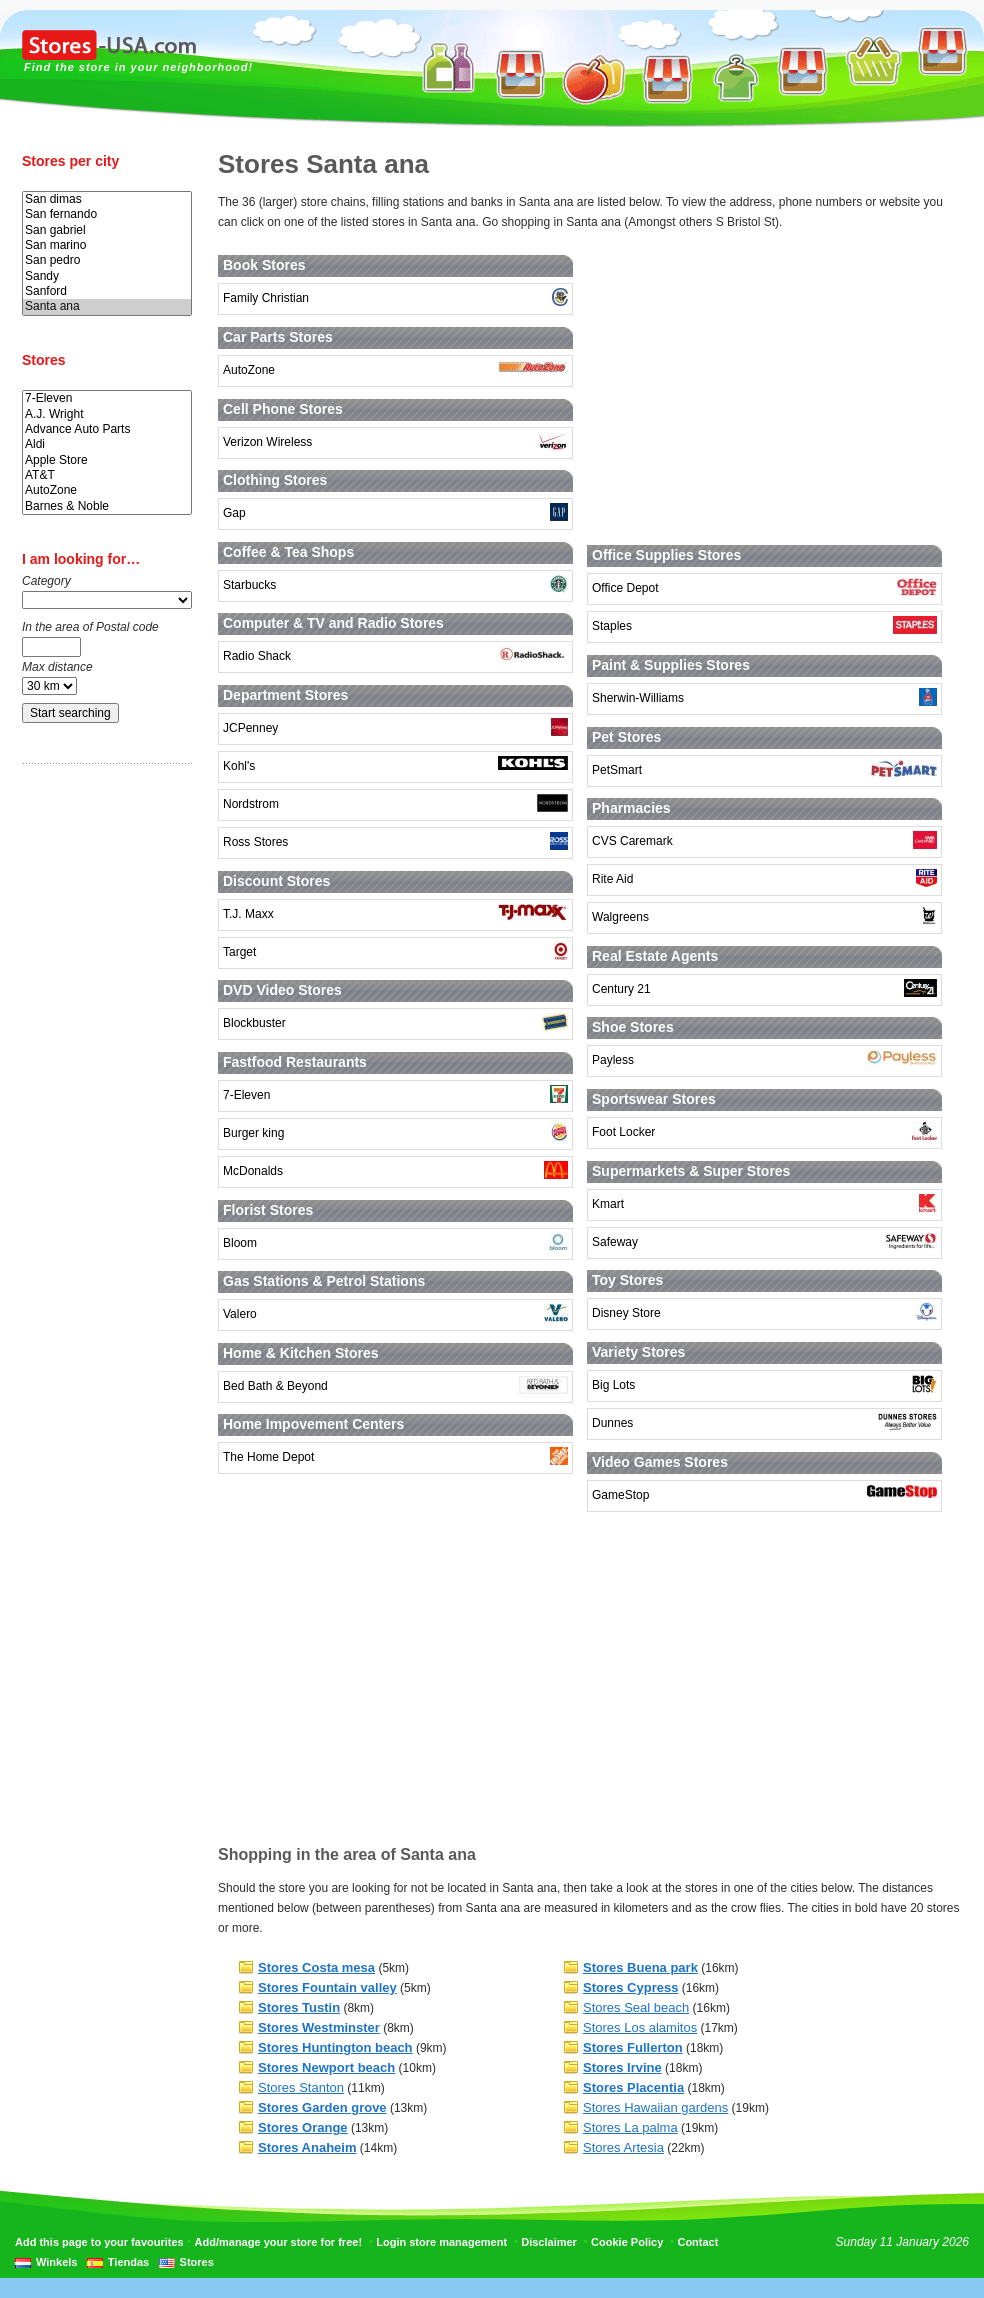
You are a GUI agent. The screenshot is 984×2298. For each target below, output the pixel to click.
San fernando (107, 214)
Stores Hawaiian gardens (655, 2107)
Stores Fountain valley (327, 1987)
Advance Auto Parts (107, 429)
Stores (197, 2262)
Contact (697, 2242)
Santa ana (107, 306)
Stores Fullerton (633, 2047)
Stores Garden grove (322, 2107)
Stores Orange (303, 2127)
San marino (107, 245)
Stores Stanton (301, 2087)
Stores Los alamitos (640, 2027)
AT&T (107, 475)
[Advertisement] (102, 1093)
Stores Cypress (630, 1987)
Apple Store (107, 460)
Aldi (107, 444)
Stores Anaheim (307, 2147)
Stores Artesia (623, 2147)
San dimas (107, 199)
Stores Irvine (622, 2067)
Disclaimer (549, 2242)
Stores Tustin (299, 2007)
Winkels (56, 2262)
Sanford (107, 291)
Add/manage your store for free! (278, 2242)
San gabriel (107, 230)
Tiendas (128, 2262)
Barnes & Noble (107, 506)
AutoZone (107, 490)
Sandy (107, 276)
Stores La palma (630, 2127)
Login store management (441, 2242)
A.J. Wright (107, 414)
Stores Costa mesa (316, 1967)
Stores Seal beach (636, 2007)
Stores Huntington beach (335, 2047)
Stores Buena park (640, 1967)
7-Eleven (107, 398)
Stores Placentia (633, 2087)
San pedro (107, 260)
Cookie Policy (627, 2242)
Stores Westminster (319, 2027)
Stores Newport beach (326, 2067)
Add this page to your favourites (99, 2242)
